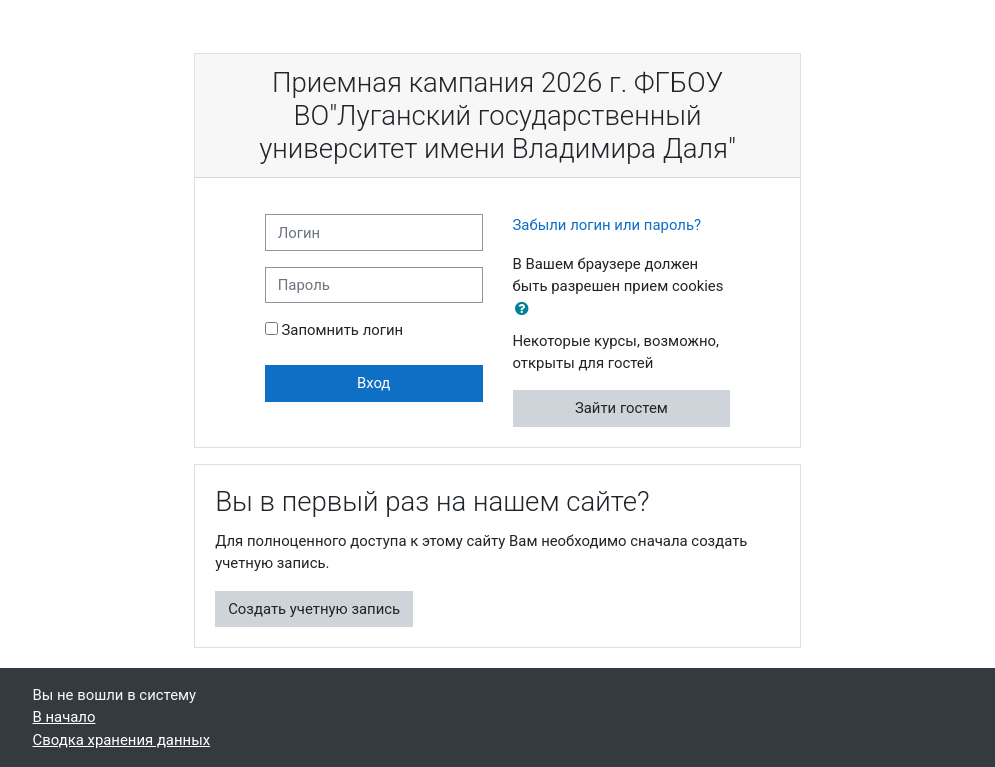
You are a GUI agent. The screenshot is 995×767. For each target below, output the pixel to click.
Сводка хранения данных (122, 740)
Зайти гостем (621, 408)
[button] (526, 309)
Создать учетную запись (314, 609)
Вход (373, 383)
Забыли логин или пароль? (607, 225)
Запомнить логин (342, 330)
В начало (64, 717)
